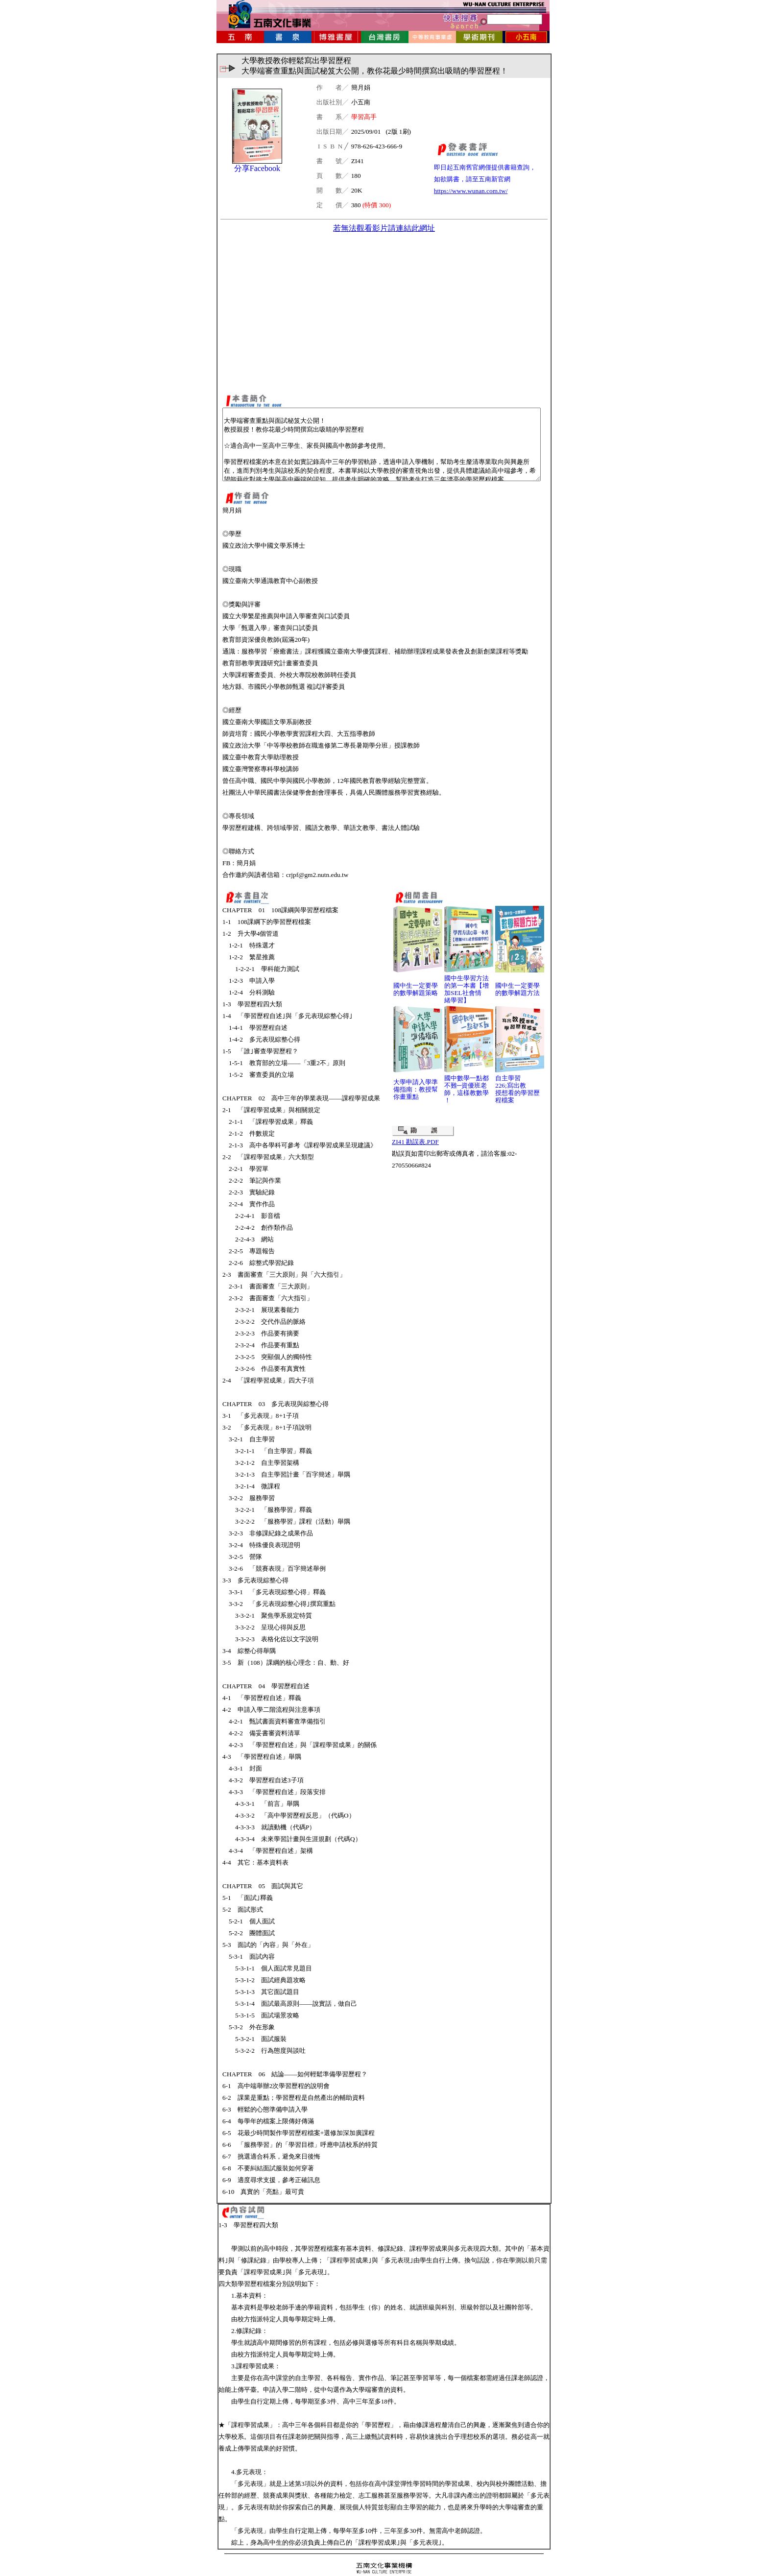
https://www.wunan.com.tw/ (471, 190)
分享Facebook (257, 168)
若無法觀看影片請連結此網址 (384, 228)
